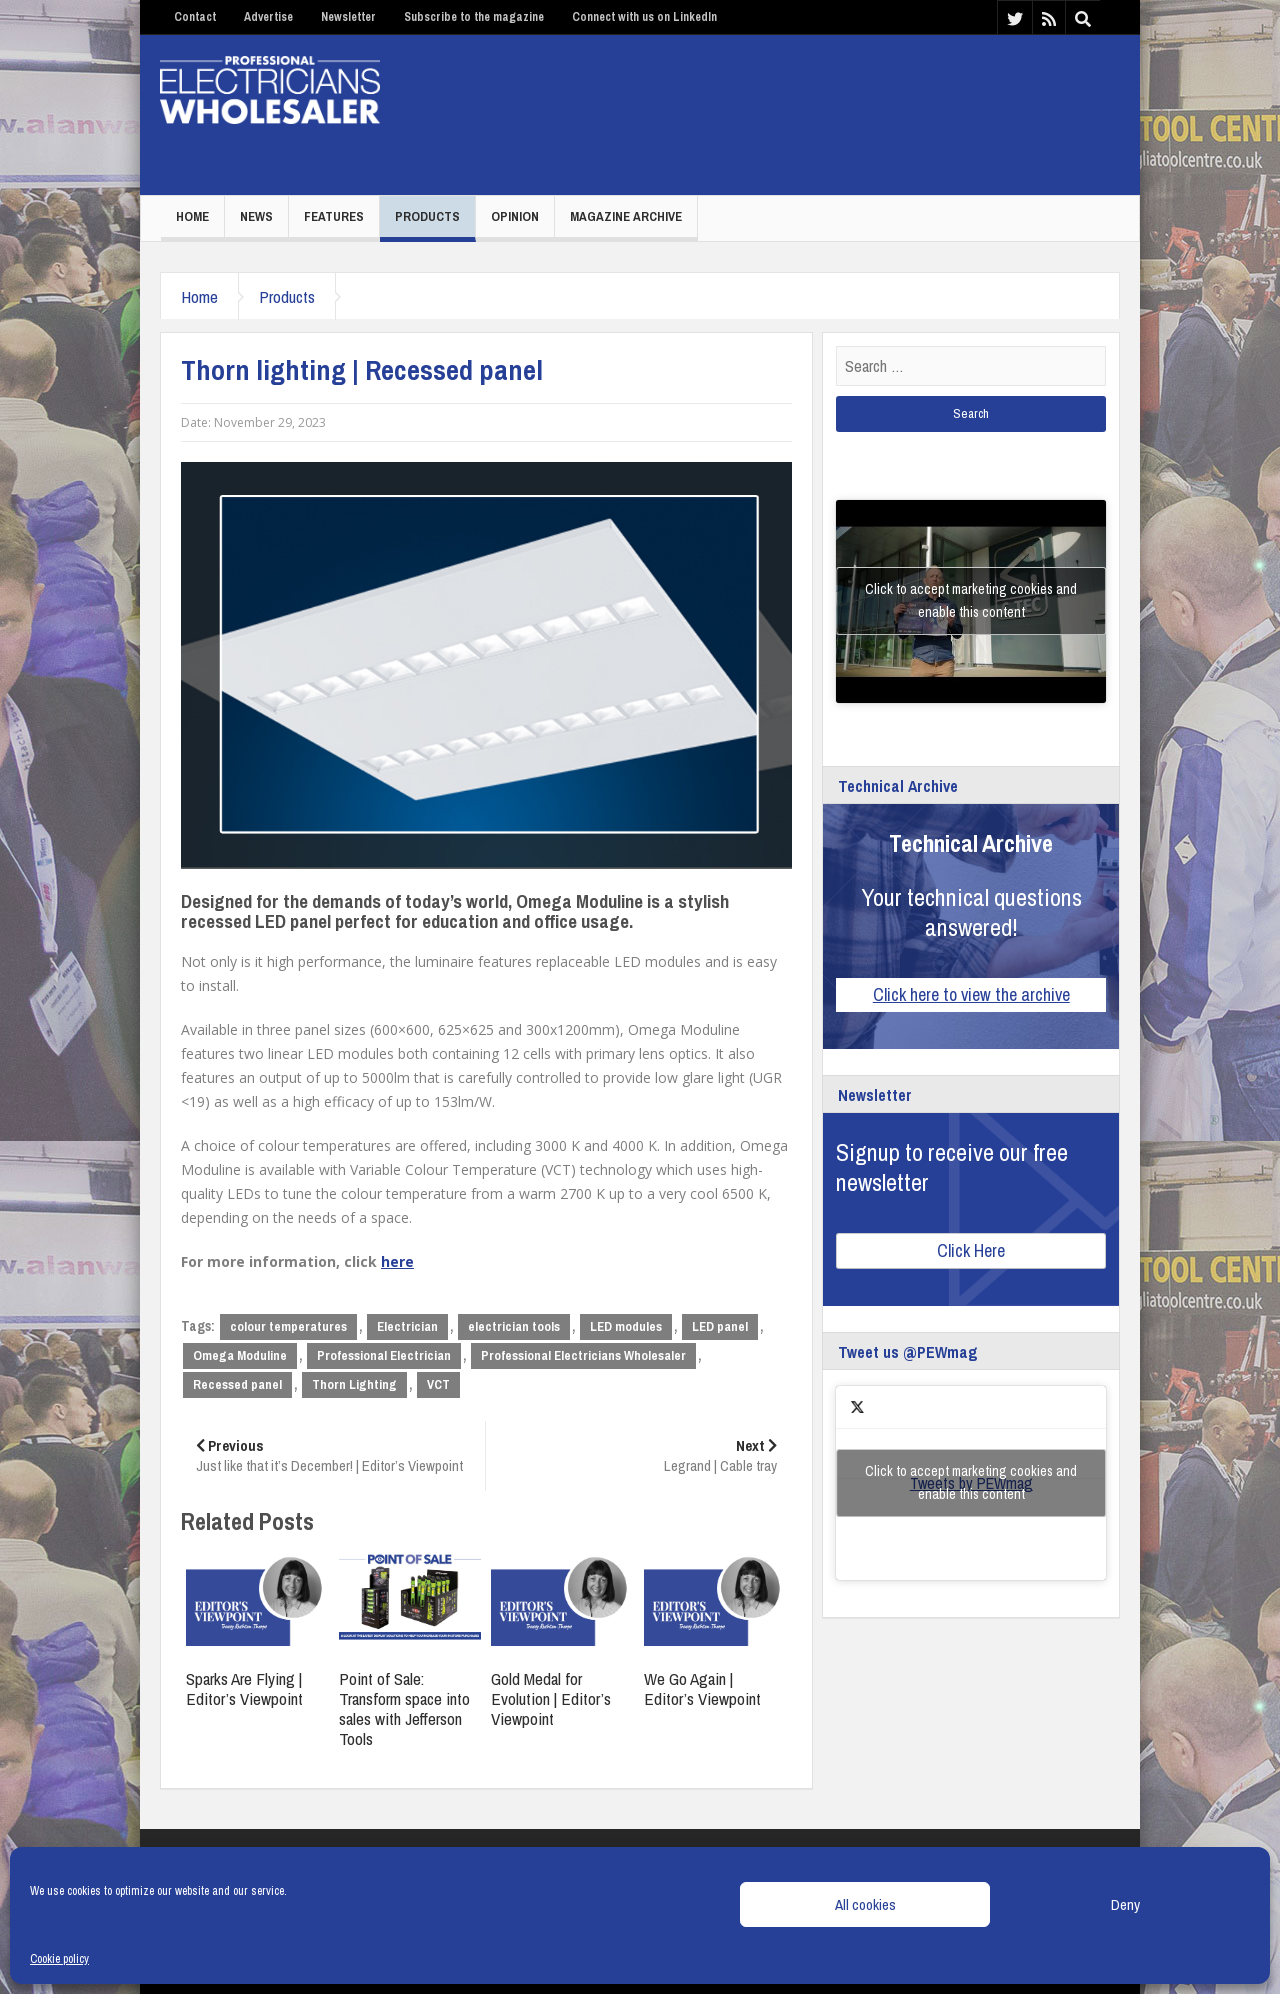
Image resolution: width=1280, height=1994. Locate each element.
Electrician (407, 1326)
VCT (438, 1384)
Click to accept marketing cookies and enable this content (971, 600)
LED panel (720, 1326)
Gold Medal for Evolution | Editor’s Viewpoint (551, 1698)
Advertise (268, 17)
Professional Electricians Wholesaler (583, 1355)
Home (192, 216)
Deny (1125, 1904)
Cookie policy (59, 1959)
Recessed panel (237, 1384)
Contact (195, 17)
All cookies (865, 1904)
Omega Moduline (240, 1355)
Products (427, 216)
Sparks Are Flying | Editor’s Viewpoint (244, 1688)
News (256, 216)
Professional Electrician (384, 1355)
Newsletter (348, 17)
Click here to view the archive (971, 994)
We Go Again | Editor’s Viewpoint (702, 1688)
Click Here (971, 1250)
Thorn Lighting (354, 1384)
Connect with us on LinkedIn (644, 17)
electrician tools (514, 1326)
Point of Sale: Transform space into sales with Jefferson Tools (404, 1708)
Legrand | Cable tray (638, 1455)
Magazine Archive (626, 216)
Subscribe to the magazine (474, 17)
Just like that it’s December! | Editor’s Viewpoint (333, 1455)
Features (334, 216)
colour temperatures (288, 1326)
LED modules (626, 1326)
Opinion (515, 216)
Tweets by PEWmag (971, 1483)
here (397, 1261)
